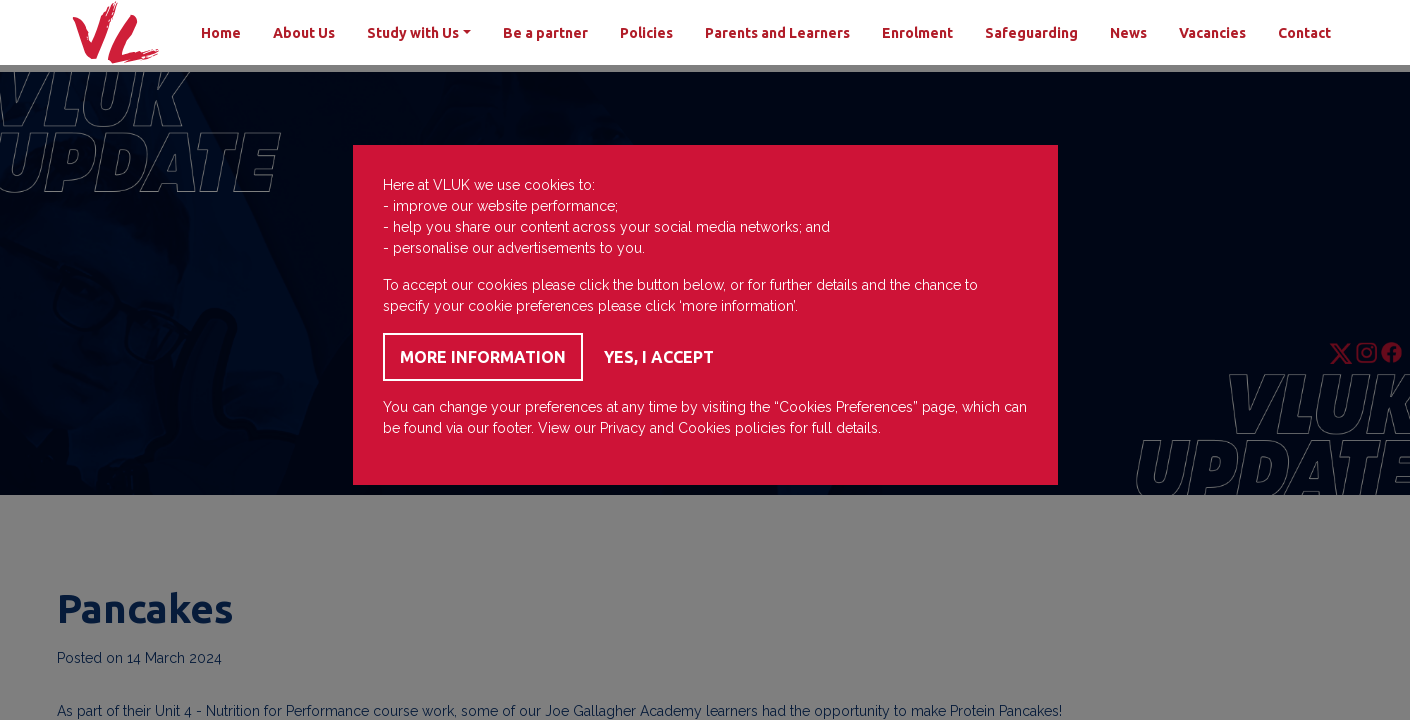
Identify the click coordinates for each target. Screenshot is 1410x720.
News (1128, 33)
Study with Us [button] (413, 33)
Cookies (704, 428)
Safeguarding (1031, 33)
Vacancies (1212, 33)
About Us (304, 33)
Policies (646, 33)
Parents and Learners (777, 33)
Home (221, 33)
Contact (1304, 33)
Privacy (623, 428)
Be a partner (545, 33)
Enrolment (917, 33)
